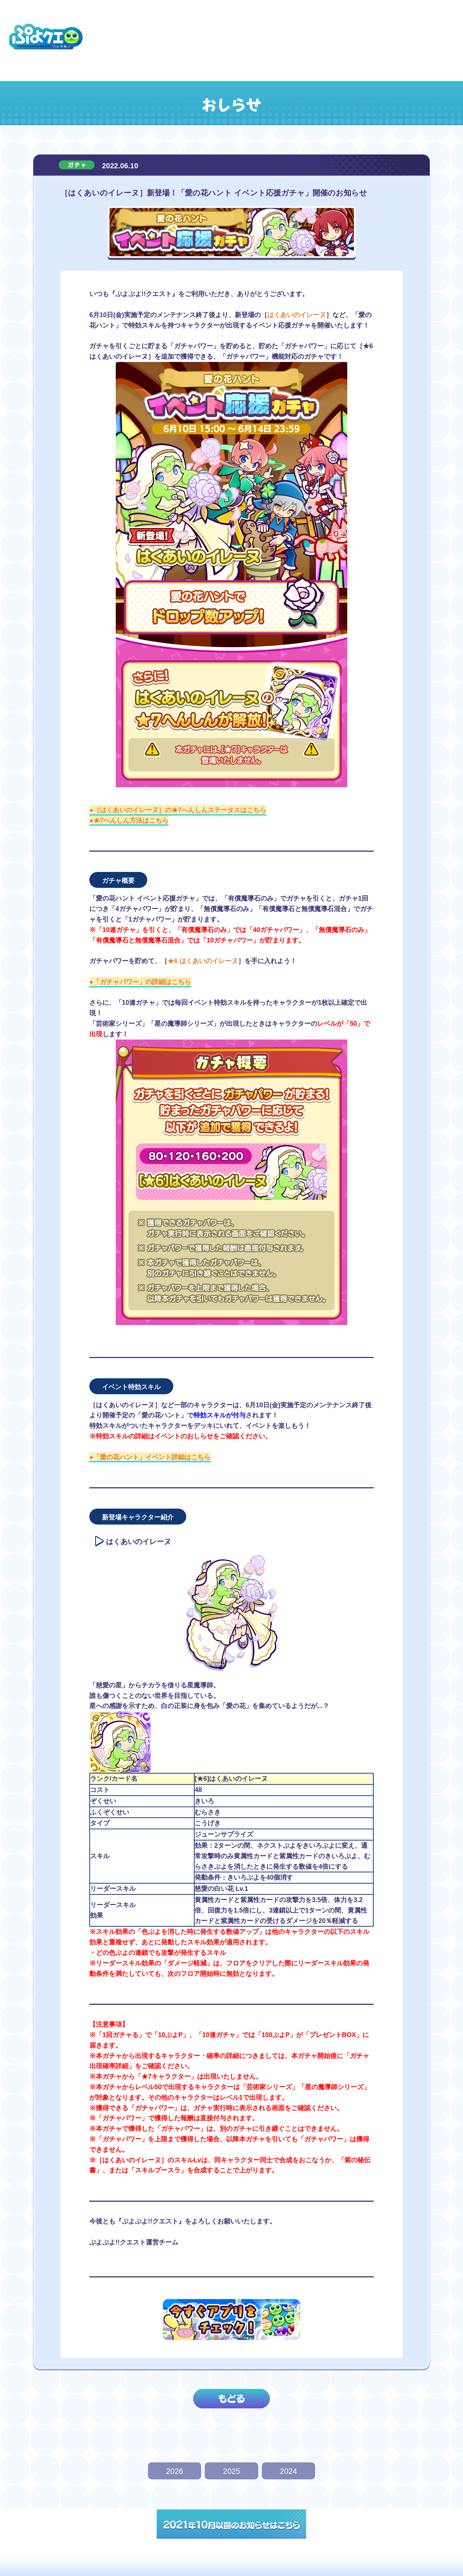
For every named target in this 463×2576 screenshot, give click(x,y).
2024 (288, 2471)
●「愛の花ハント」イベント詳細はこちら (150, 1457)
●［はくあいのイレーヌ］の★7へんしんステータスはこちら (177, 810)
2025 (231, 2471)
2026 (174, 2471)
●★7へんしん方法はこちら (129, 820)
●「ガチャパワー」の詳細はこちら (140, 982)
